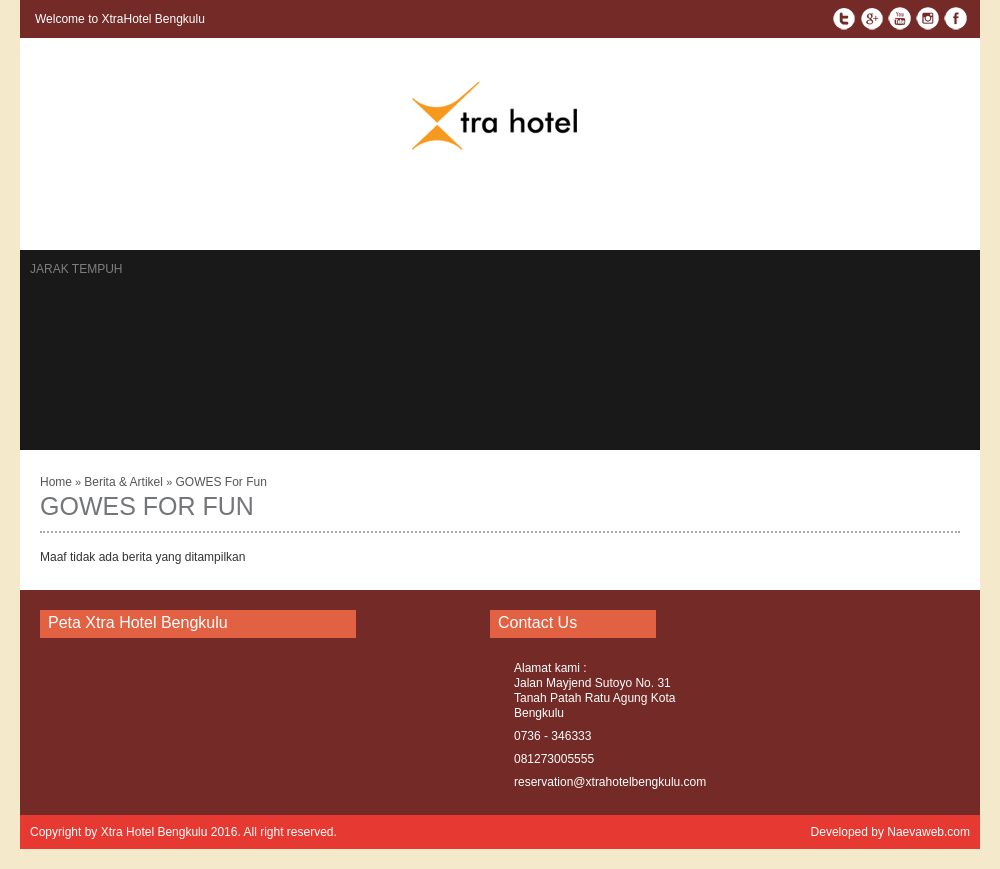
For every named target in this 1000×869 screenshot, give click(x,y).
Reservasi (254, 214)
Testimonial (485, 214)
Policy (937, 214)
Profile (570, 214)
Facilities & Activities (687, 214)
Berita (328, 214)
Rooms (108, 214)
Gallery (397, 214)
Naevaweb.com (928, 832)
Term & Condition (837, 214)
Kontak (175, 214)
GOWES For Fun (220, 482)
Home (48, 214)
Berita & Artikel (125, 482)
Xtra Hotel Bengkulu (154, 832)
